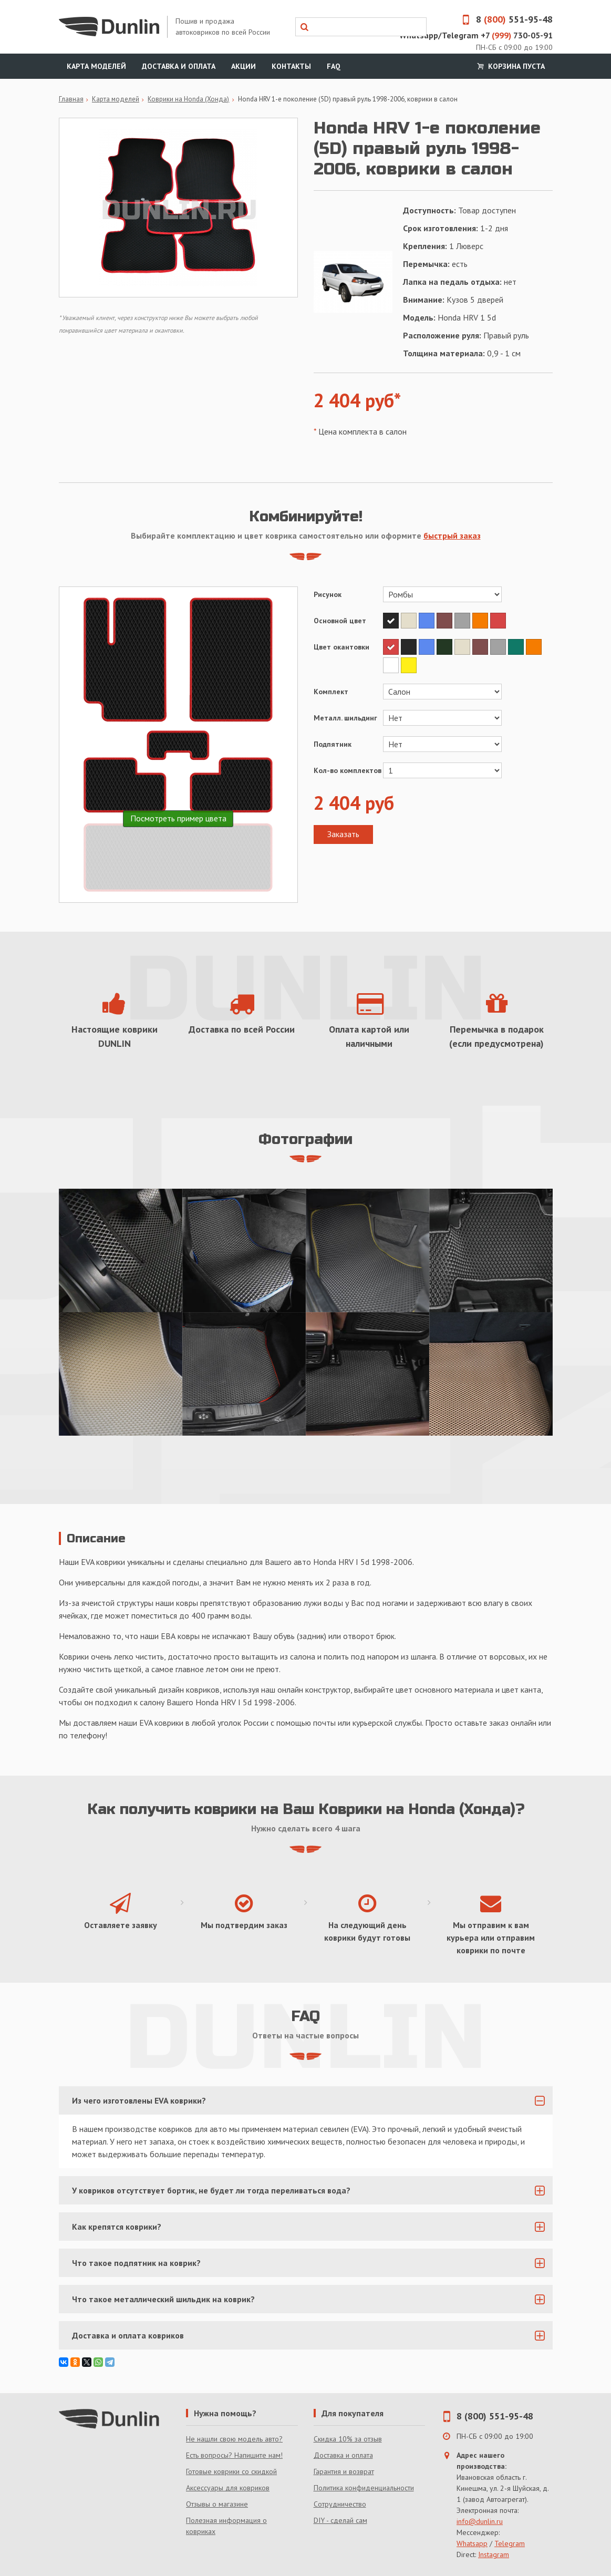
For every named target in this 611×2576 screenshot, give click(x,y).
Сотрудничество (340, 2504)
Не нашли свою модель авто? (234, 2439)
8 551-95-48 (504, 19)
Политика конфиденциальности (364, 2487)
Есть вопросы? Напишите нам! (234, 2455)
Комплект (331, 691)
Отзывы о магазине (217, 2504)
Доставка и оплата (178, 66)
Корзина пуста (510, 66)
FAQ (333, 66)
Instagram (493, 2554)
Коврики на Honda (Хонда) (188, 99)
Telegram (509, 2543)
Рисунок (327, 594)
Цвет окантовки (341, 647)
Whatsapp (472, 2543)
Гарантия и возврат (344, 2471)
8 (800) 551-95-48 (495, 2416)
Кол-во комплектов (347, 770)
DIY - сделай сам (340, 2520)
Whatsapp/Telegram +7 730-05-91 (476, 35)
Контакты (291, 66)
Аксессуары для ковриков (228, 2487)
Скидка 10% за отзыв (348, 2439)
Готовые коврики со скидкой (231, 2471)
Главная (71, 99)
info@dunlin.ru (480, 2521)
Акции (243, 66)
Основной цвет (340, 620)
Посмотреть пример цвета (178, 818)
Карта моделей (96, 66)
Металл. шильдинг (345, 718)
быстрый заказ (452, 535)
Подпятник (332, 744)
